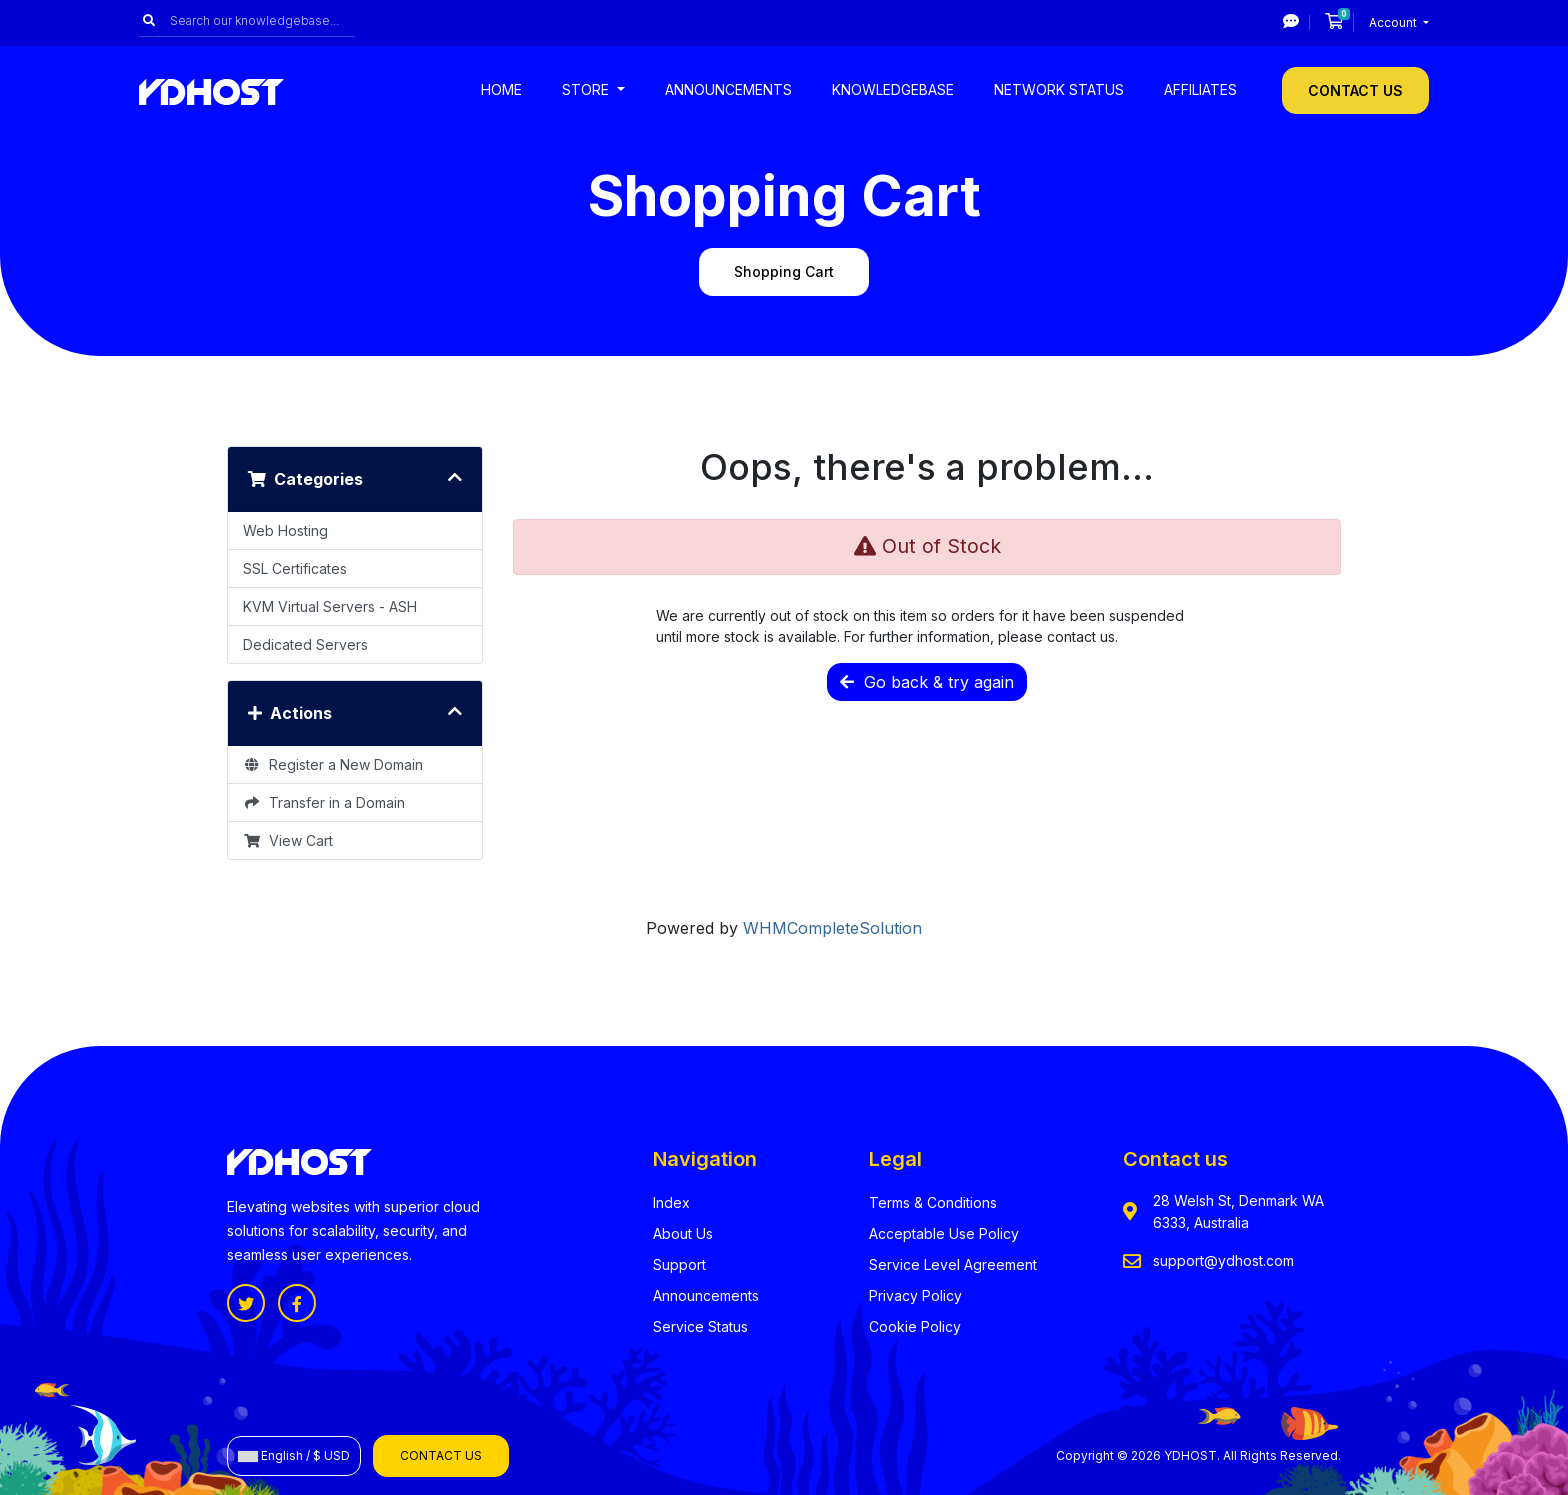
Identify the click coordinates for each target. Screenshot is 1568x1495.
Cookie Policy (915, 1326)
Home (501, 89)
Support (679, 1264)
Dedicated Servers (305, 644)
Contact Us (1355, 90)
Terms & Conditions (933, 1202)
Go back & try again (927, 682)
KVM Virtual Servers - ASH (330, 606)
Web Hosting (285, 530)
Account (1394, 22)
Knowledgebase (893, 89)
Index (671, 1202)
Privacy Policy (915, 1295)
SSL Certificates (295, 568)
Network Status (1059, 89)
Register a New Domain (333, 764)
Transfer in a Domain (324, 802)
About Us (683, 1233)
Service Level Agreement (953, 1264)
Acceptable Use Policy (944, 1233)
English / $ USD (294, 1455)
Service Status (700, 1326)
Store (587, 89)
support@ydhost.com (1223, 1260)
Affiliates (1200, 89)
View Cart (288, 840)
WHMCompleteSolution (832, 928)
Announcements (728, 89)
